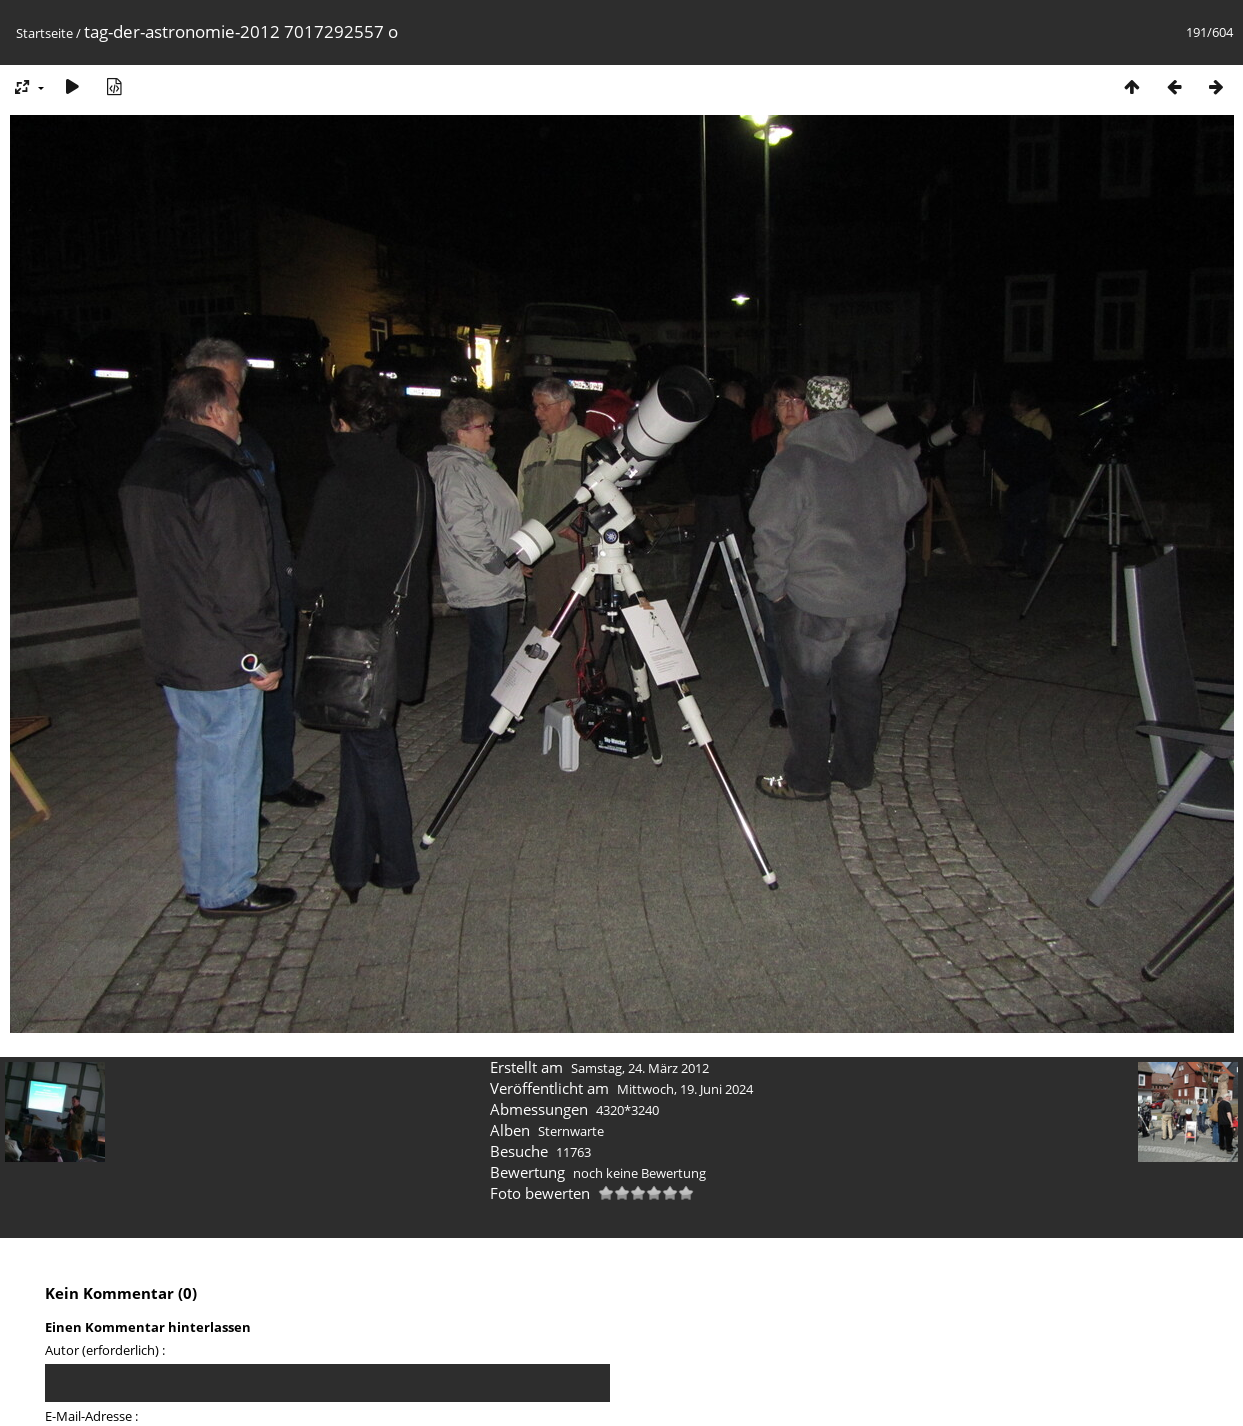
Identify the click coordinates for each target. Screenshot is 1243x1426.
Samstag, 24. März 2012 (640, 1068)
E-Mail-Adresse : (91, 1416)
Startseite (44, 33)
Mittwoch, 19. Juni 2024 (685, 1089)
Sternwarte (571, 1131)
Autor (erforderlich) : (105, 1350)
